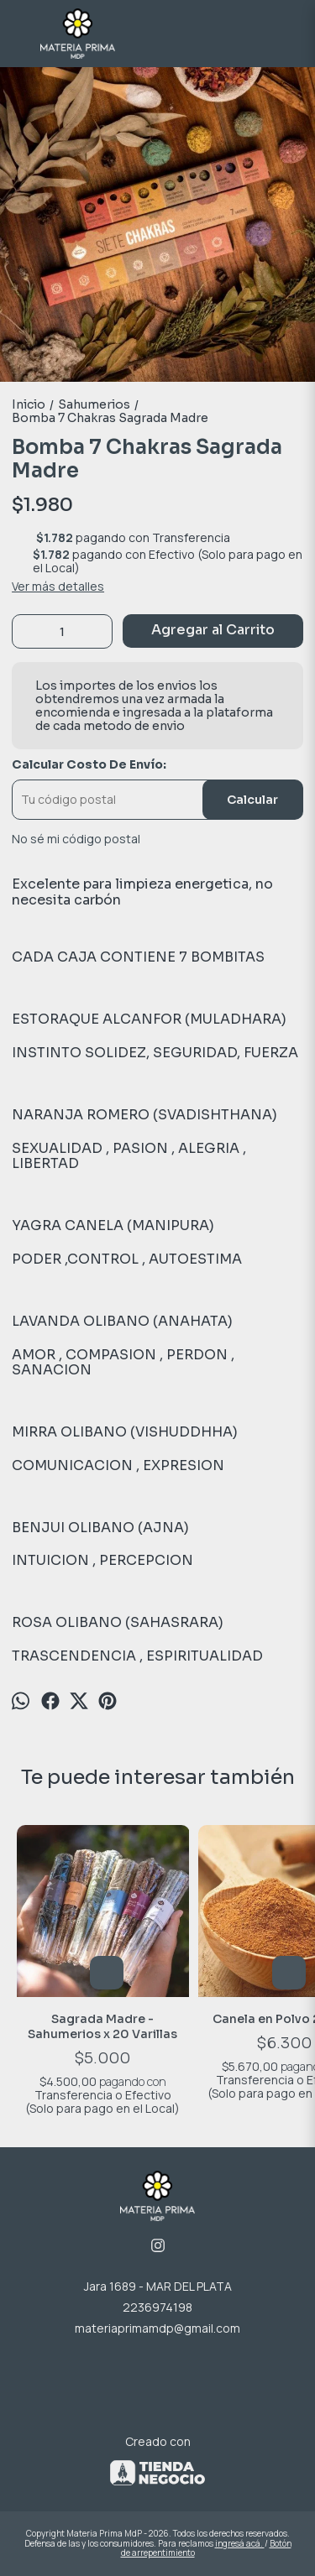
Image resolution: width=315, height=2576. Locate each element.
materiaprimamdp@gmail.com (157, 2328)
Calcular (252, 799)
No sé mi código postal (76, 839)
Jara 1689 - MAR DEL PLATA (158, 2286)
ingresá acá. (240, 2543)
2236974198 (157, 2307)
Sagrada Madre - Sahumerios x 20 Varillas (103, 2025)
